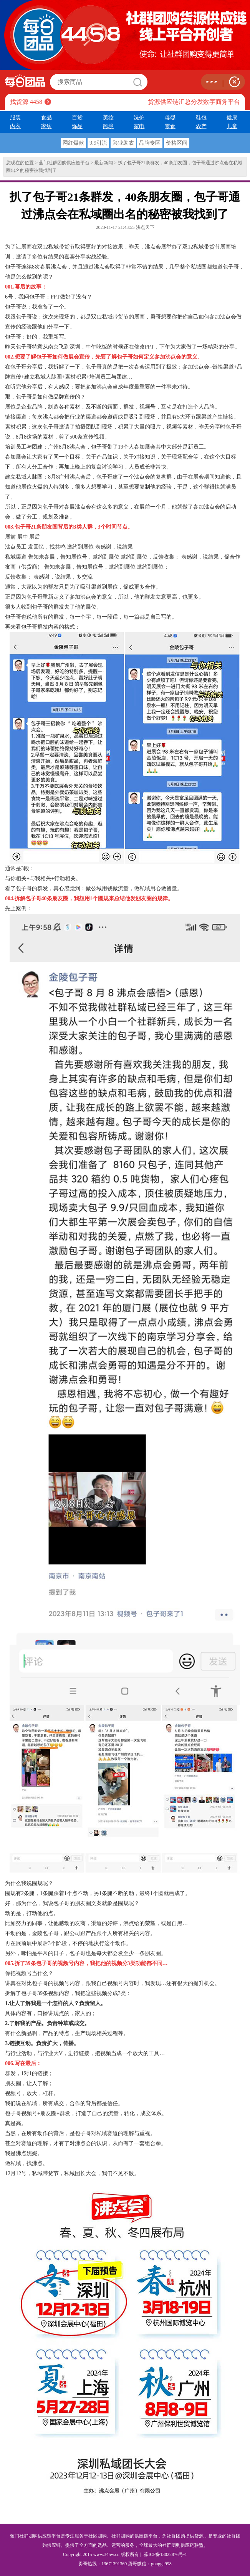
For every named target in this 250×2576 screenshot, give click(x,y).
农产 (201, 126)
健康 (232, 117)
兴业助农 (123, 143)
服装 (15, 117)
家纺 (46, 126)
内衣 (15, 126)
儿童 (232, 126)
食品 (46, 117)
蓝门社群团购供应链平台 (64, 162)
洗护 (139, 117)
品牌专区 (150, 143)
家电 (139, 126)
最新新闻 (103, 162)
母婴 (170, 117)
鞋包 (201, 117)
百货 (77, 117)
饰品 (77, 126)
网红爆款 (73, 143)
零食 (170, 126)
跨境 (108, 126)
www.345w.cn (106, 2554)
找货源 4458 (26, 101)
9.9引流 (98, 143)
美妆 (108, 117)
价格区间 (176, 143)
